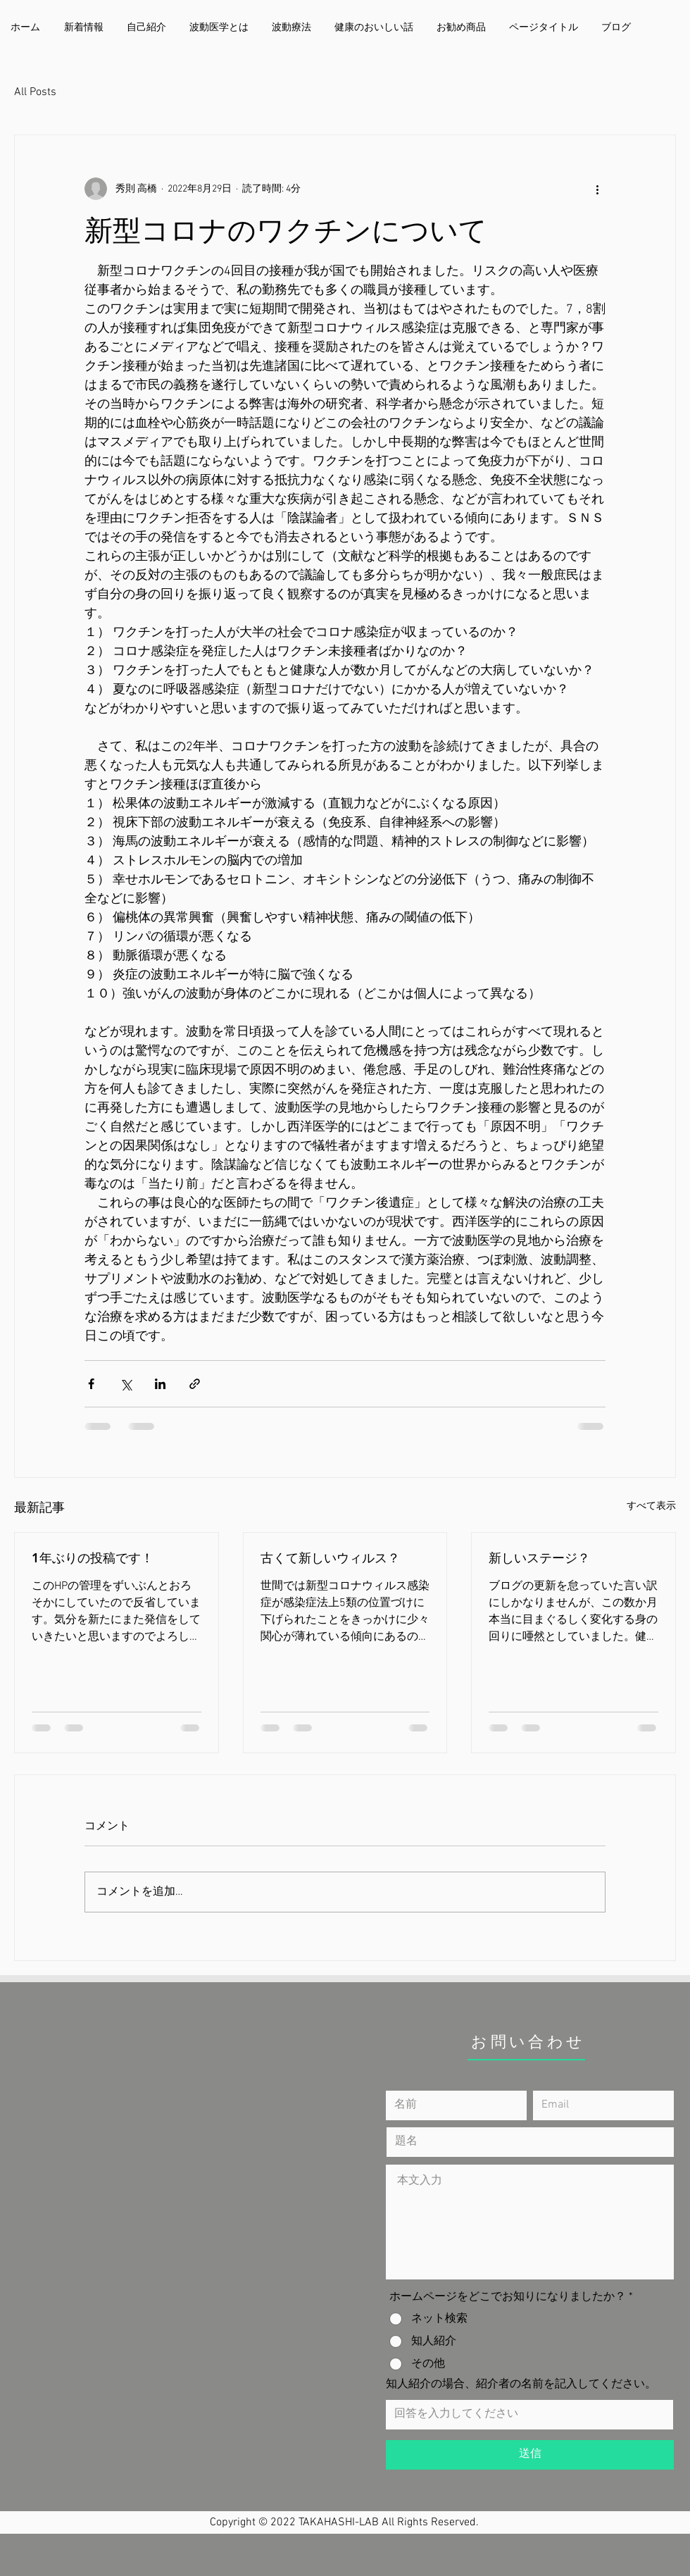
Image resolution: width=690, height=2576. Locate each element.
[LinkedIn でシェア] (160, 1383)
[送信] (530, 2455)
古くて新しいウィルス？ (330, 1558)
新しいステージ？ (539, 1558)
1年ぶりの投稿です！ (92, 1558)
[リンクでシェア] (194, 1383)
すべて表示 (651, 1506)
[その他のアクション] (597, 188)
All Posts (35, 92)
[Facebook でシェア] (91, 1383)
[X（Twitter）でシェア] (125, 1383)
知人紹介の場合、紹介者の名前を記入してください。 (521, 2384)
